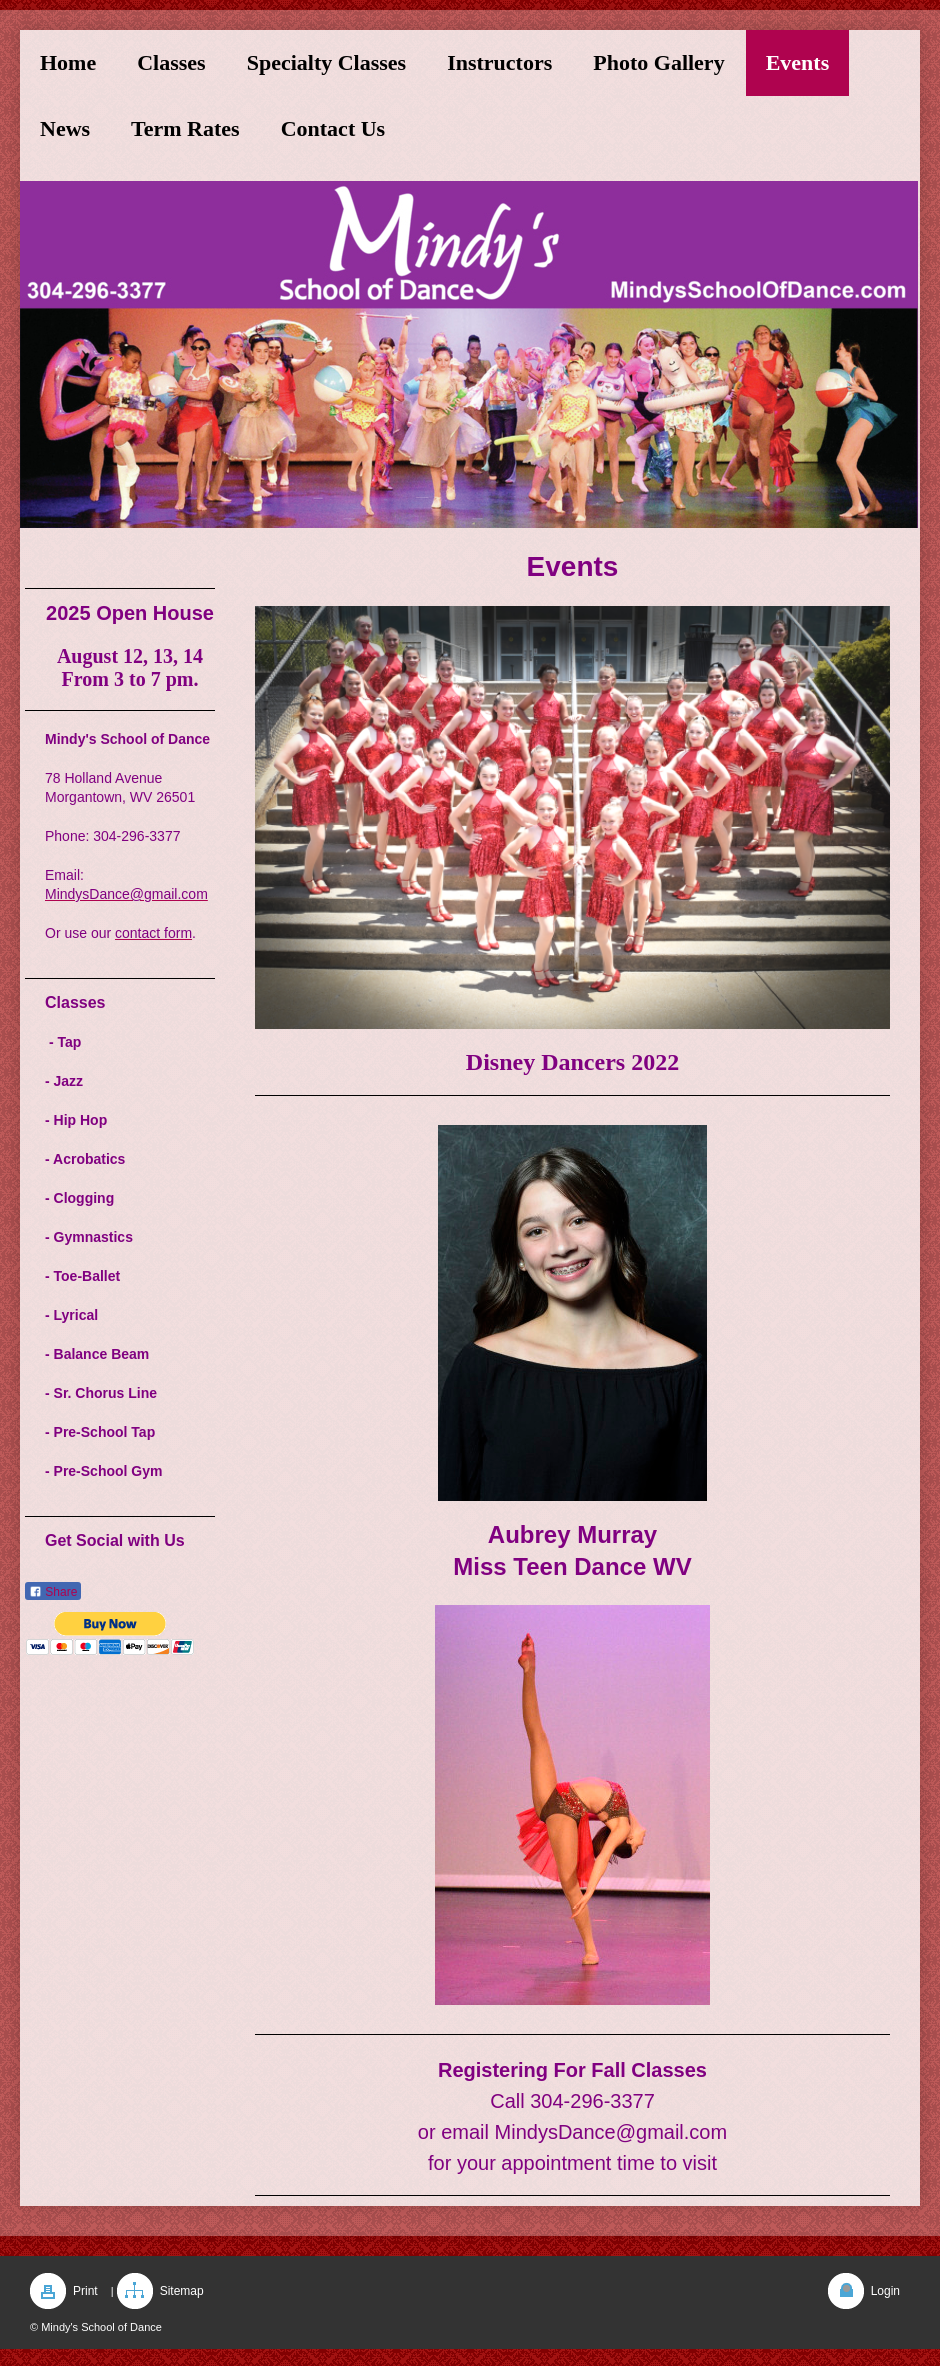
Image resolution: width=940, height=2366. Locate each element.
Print (85, 2291)
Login (885, 2291)
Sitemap (182, 2291)
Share (53, 1592)
